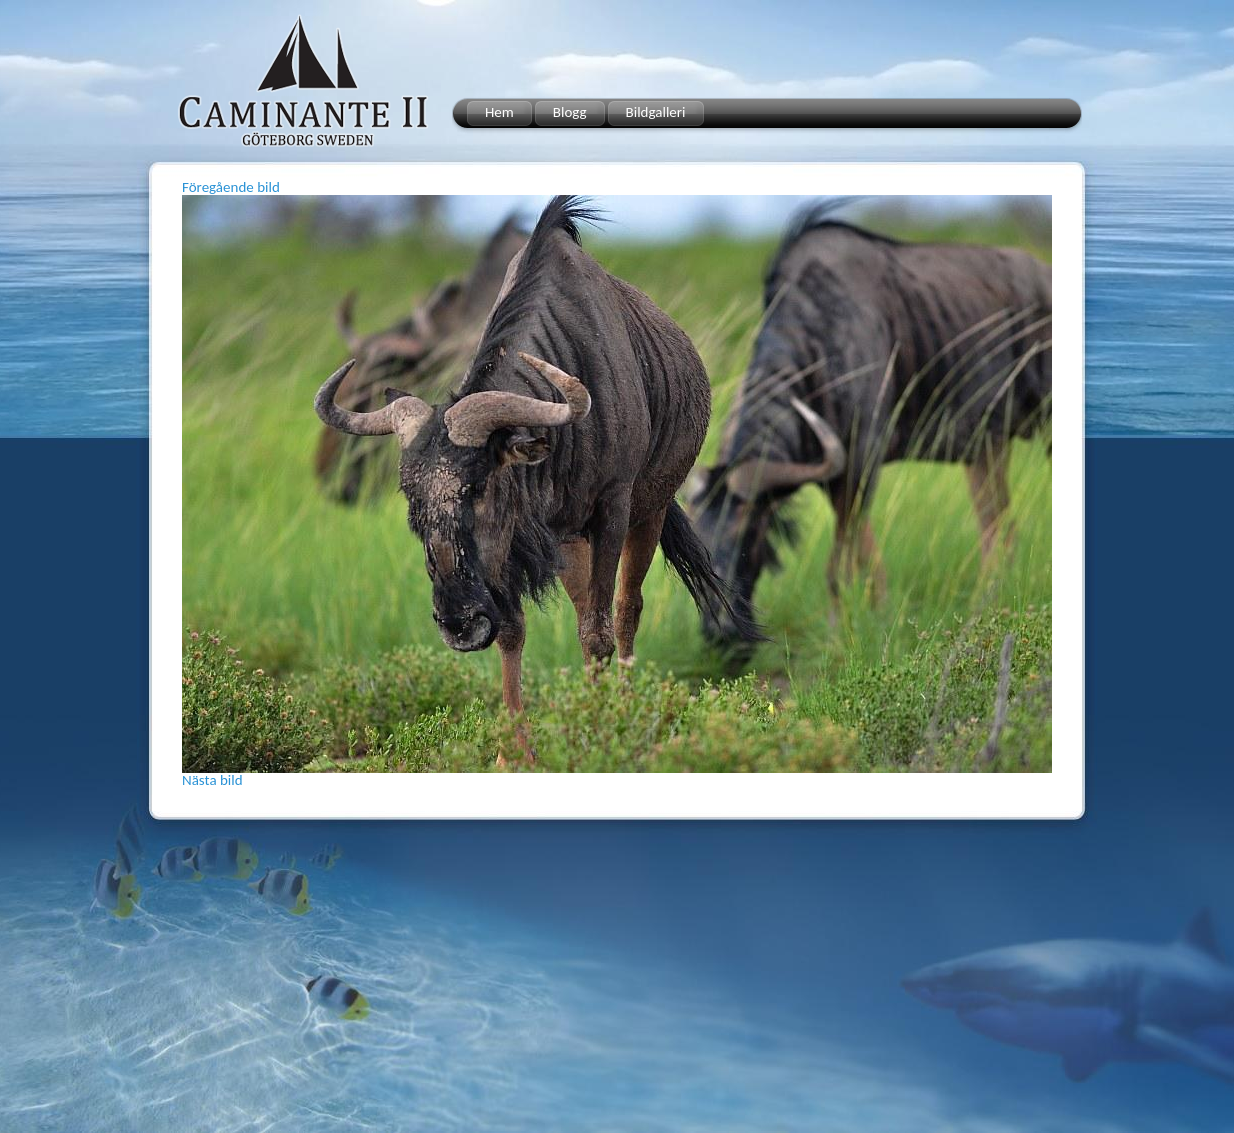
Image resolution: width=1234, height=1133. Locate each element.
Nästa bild (212, 780)
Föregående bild (231, 187)
